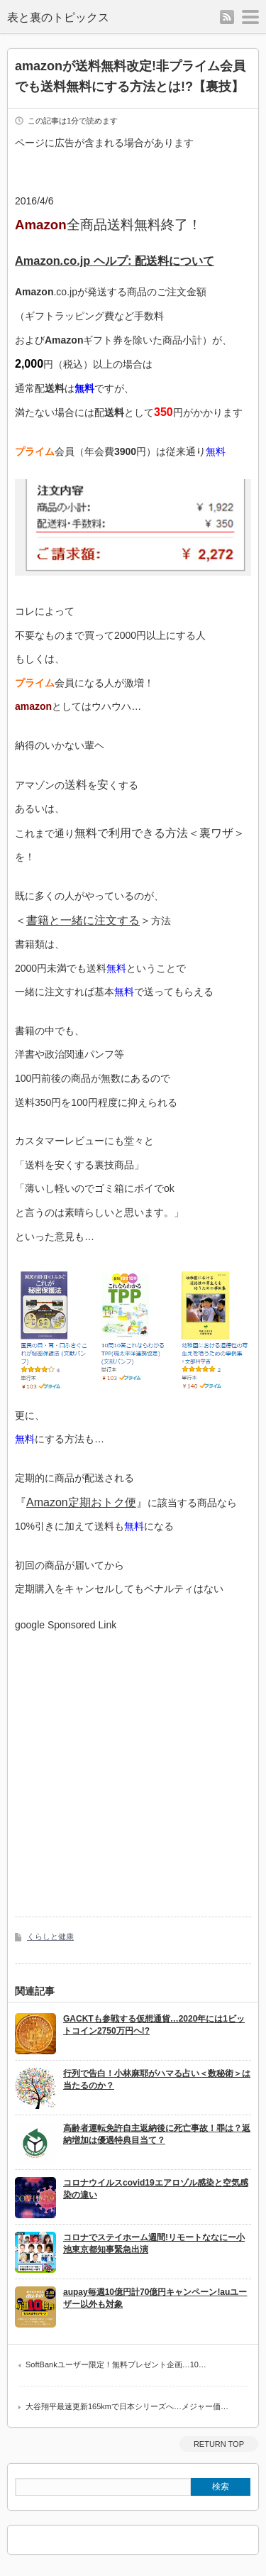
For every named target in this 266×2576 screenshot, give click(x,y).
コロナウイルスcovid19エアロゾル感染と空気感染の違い (155, 2189)
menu (250, 17)
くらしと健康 (50, 1936)
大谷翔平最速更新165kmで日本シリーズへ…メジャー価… (127, 2406)
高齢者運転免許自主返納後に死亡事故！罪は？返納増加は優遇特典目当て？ (156, 2134)
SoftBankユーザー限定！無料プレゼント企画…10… (116, 2364)
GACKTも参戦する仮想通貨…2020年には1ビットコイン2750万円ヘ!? (154, 2025)
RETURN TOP (219, 2444)
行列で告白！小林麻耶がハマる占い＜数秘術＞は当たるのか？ (156, 2079)
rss (227, 17)
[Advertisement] (133, 1763)
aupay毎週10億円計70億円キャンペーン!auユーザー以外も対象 (155, 2298)
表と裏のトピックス (58, 17)
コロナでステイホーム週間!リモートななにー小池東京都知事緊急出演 (154, 2243)
